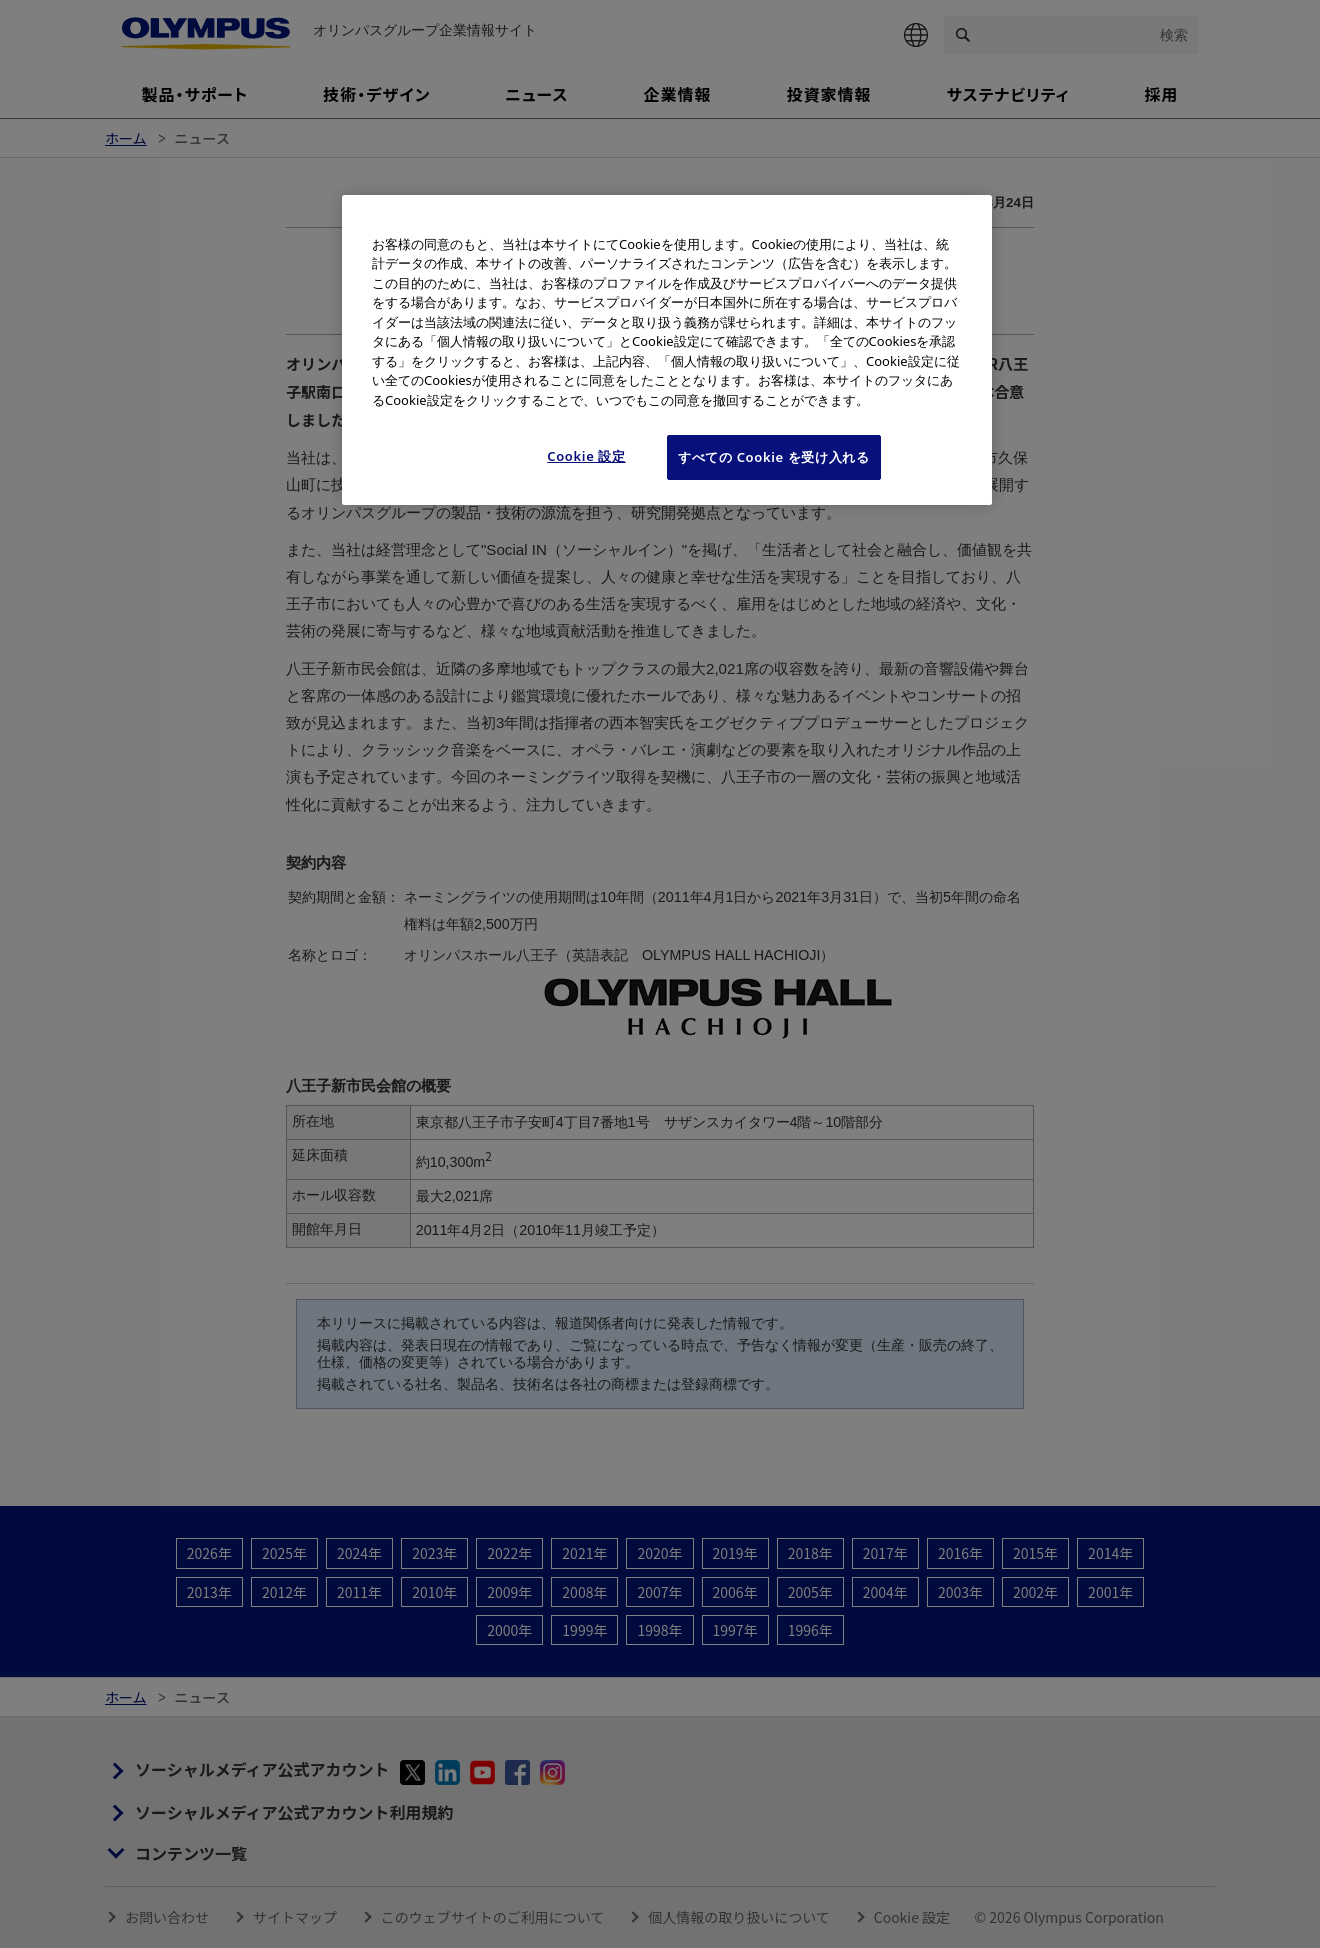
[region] (667, 350)
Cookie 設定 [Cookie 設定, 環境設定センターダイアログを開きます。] (586, 456)
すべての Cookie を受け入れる (774, 457)
